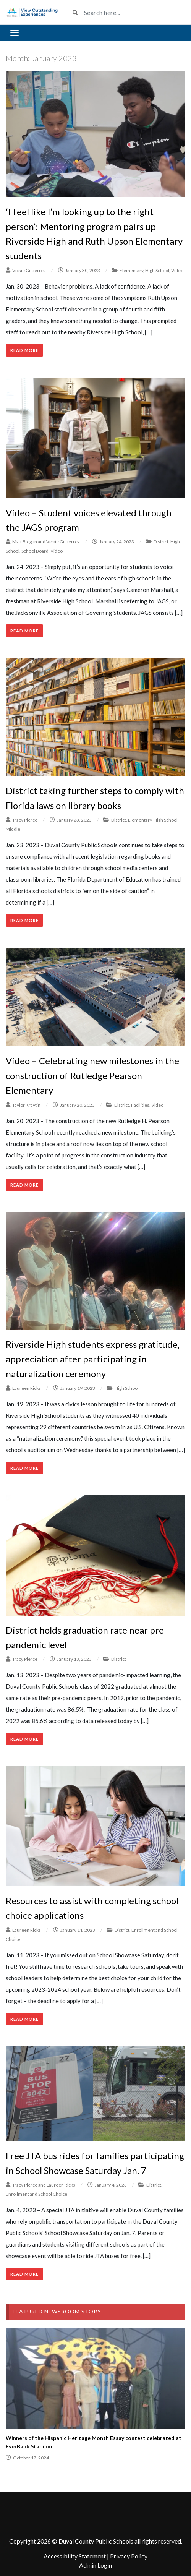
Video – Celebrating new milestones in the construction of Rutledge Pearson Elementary (92, 1075)
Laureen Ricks (26, 1388)
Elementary (131, 270)
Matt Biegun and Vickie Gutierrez (46, 542)
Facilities (140, 1105)
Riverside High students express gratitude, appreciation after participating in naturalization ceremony (93, 1359)
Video (177, 270)
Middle (13, 829)
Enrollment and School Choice (36, 2194)
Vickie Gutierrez (29, 270)
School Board (35, 551)
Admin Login (95, 2565)
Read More (24, 350)
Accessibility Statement (75, 2556)
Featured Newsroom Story (57, 2311)
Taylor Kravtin (26, 1105)
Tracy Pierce (24, 820)
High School (157, 270)
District (161, 542)
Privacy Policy (128, 2556)
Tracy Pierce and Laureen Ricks (43, 2185)
